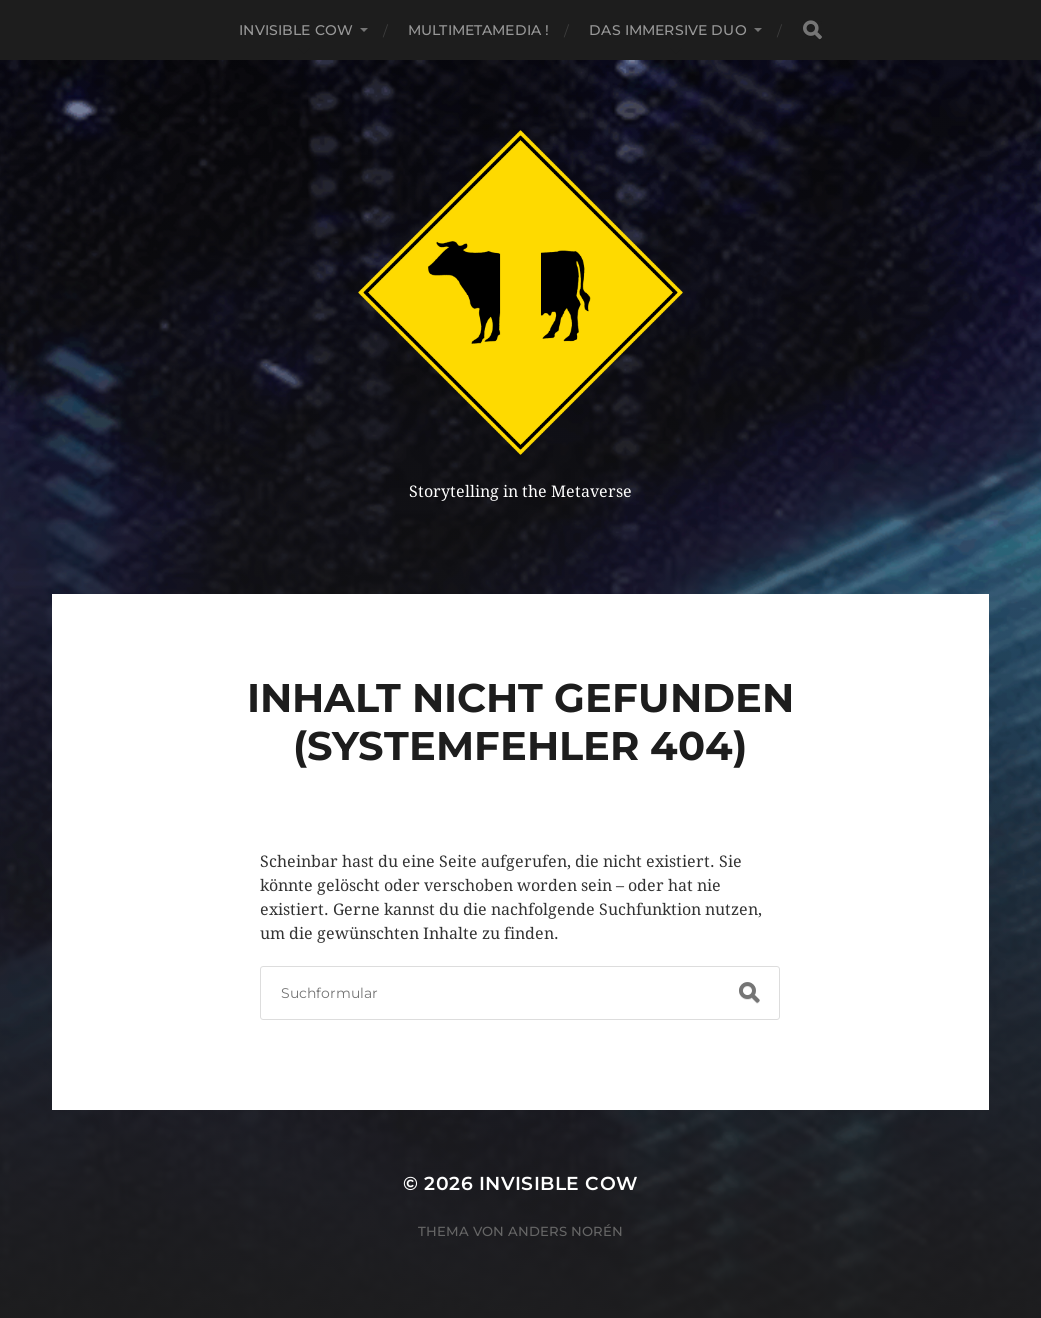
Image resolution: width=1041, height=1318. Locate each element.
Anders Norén (565, 1231)
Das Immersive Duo (667, 30)
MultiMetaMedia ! (478, 30)
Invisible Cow (296, 30)
